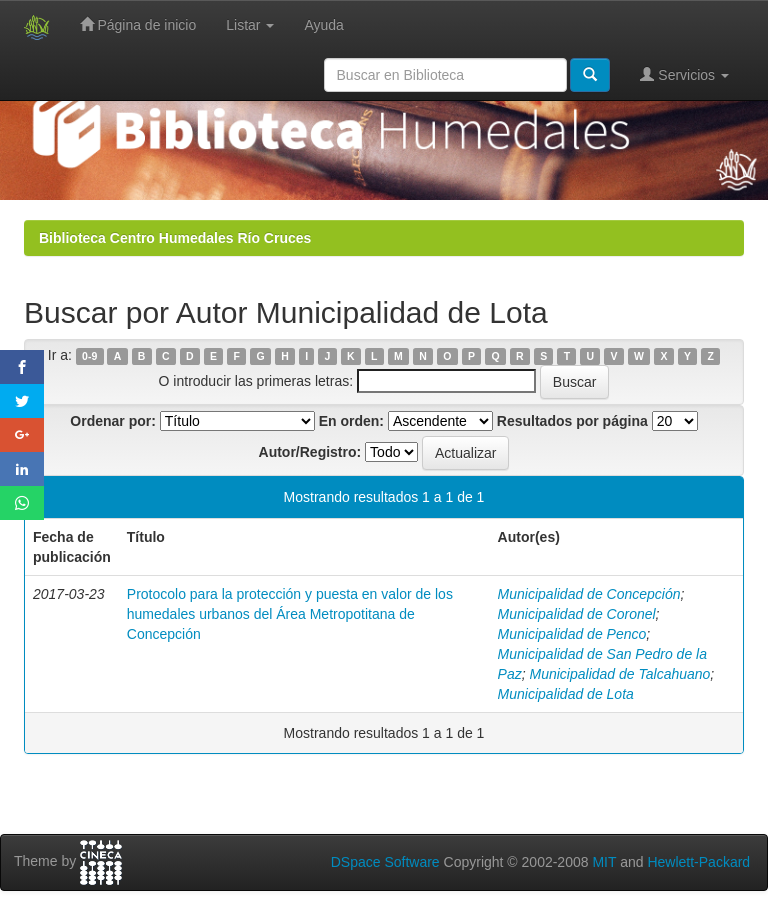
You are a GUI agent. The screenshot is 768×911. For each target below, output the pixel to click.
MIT (604, 862)
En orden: (351, 421)
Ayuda (323, 25)
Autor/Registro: (310, 452)
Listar (250, 25)
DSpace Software (385, 862)
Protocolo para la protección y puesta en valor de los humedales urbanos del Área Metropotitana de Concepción (290, 614)
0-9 (89, 356)
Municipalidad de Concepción (589, 594)
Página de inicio (138, 24)
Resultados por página (572, 421)
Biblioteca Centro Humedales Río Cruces (175, 238)
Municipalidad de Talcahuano (620, 674)
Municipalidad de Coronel (577, 614)
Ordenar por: (113, 421)
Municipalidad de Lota (566, 694)
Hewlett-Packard (698, 862)
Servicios (684, 74)
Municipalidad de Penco (572, 634)
